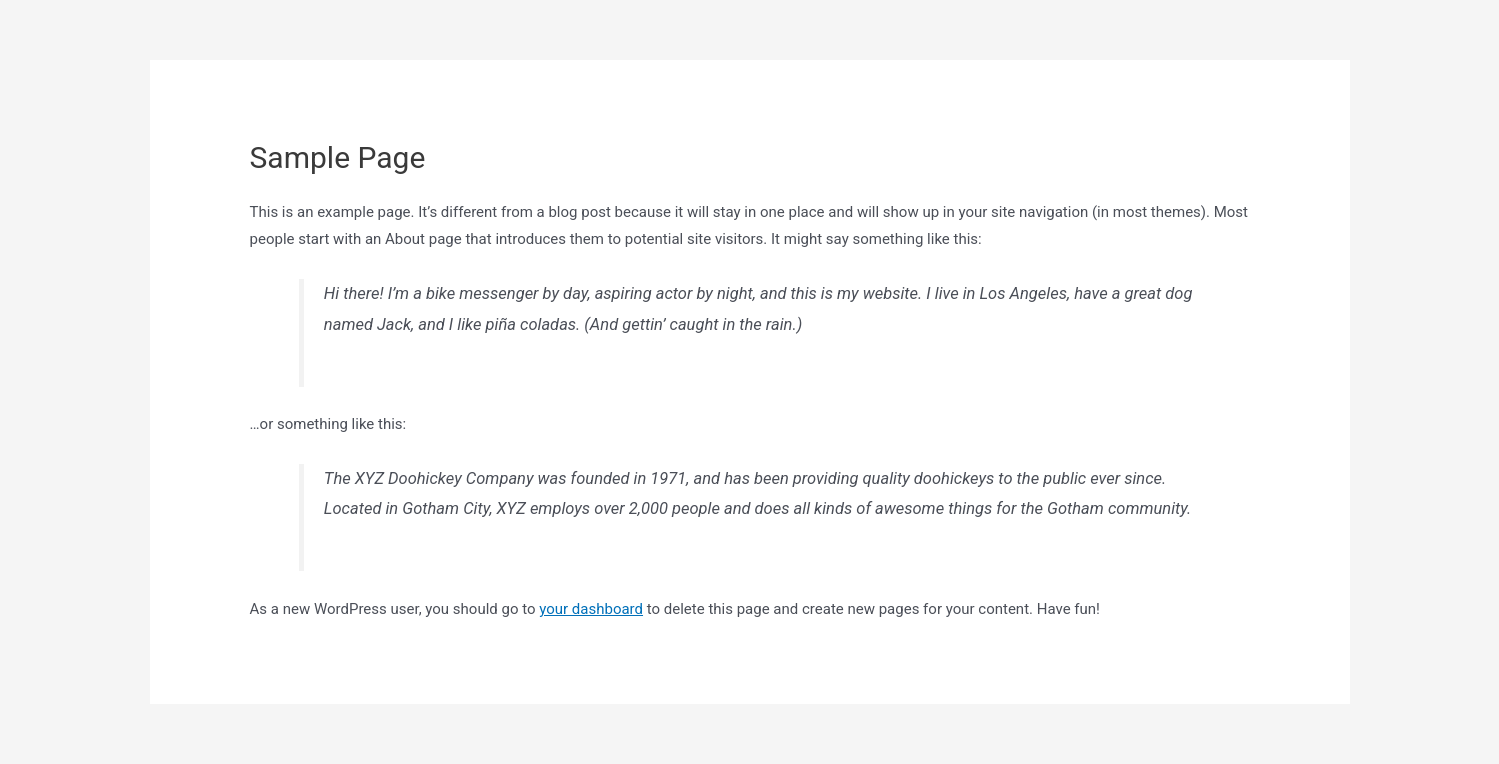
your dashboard (591, 609)
